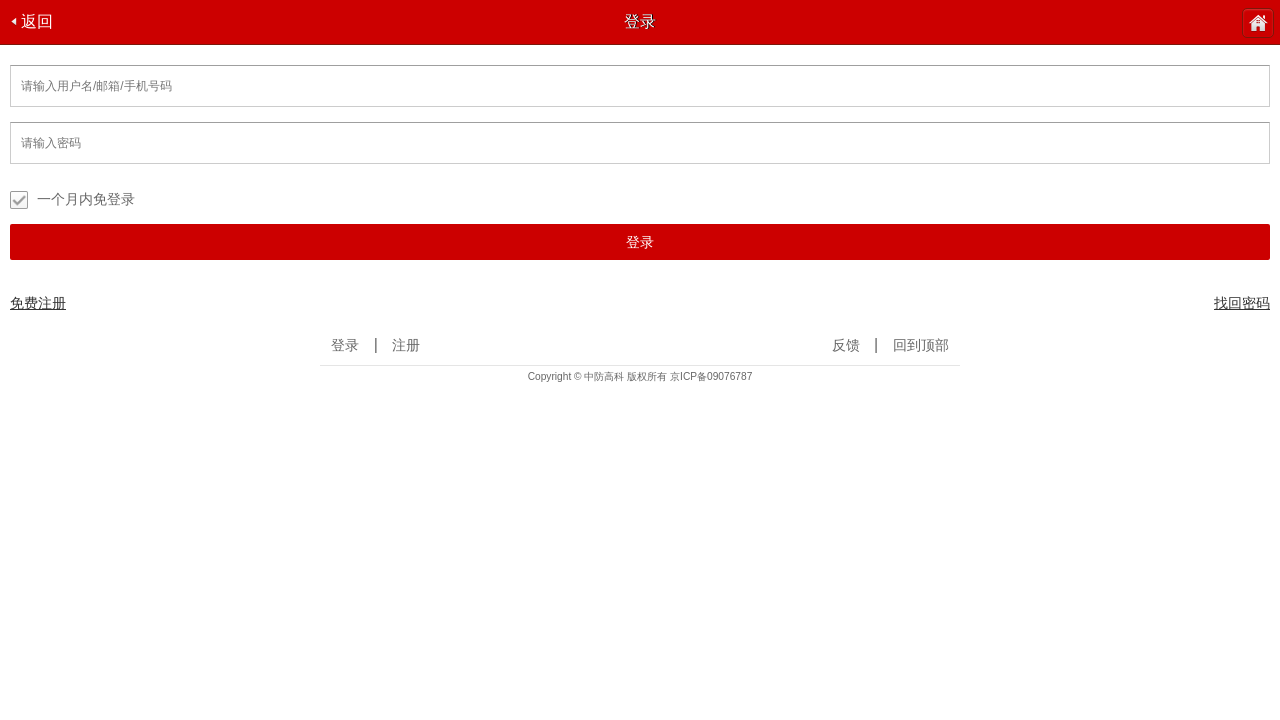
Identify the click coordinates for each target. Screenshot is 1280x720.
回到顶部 (921, 345)
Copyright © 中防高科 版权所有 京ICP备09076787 (640, 376)
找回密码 (1242, 303)
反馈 (846, 345)
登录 (640, 242)
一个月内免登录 (72, 200)
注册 (406, 345)
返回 (32, 21)
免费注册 (38, 303)
